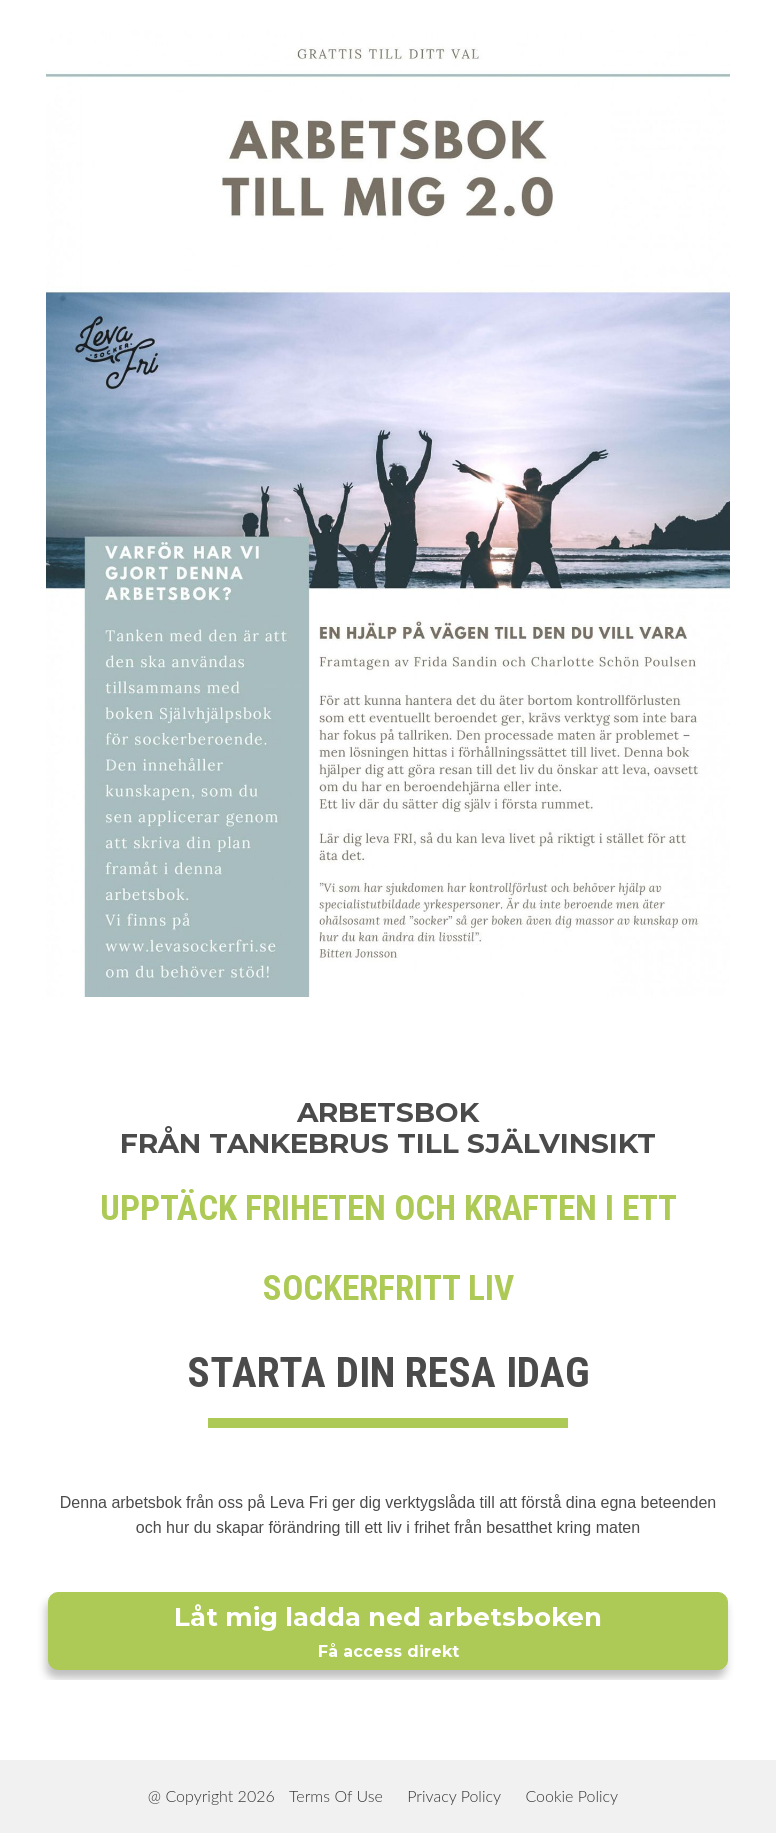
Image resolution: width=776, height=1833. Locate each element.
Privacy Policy (454, 1795)
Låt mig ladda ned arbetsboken (388, 1632)
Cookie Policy (571, 1795)
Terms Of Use (336, 1795)
